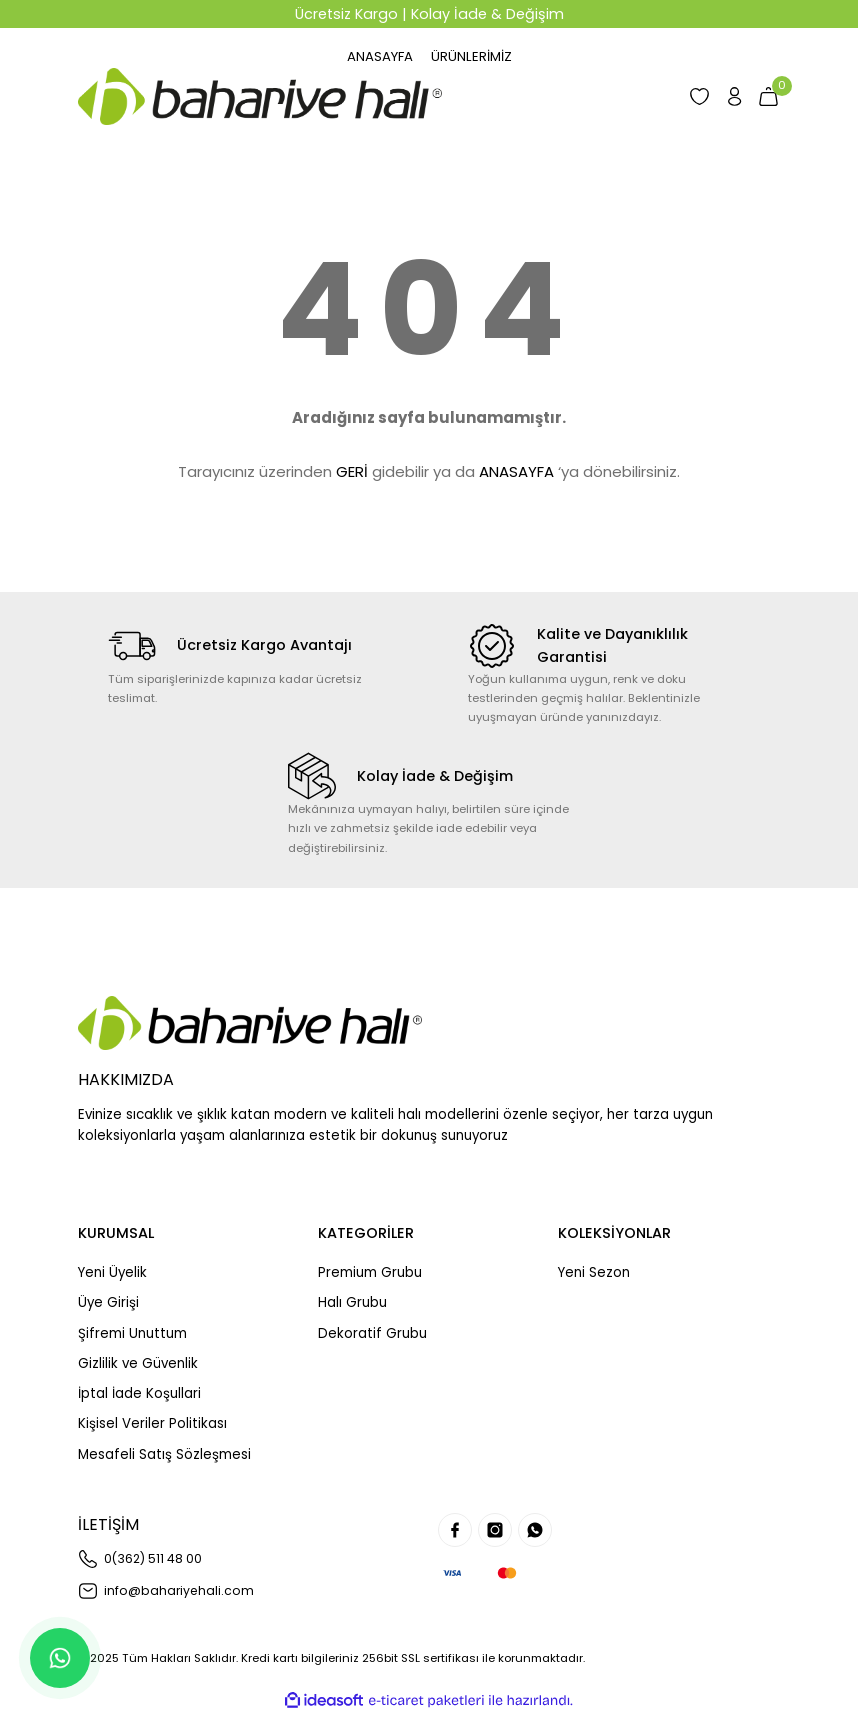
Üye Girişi (108, 1303)
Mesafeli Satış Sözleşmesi (164, 1455)
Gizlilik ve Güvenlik (138, 1364)
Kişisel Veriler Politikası (152, 1425)
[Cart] (765, 97)
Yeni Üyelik (112, 1273)
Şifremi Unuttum (132, 1334)
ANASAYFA (516, 472)
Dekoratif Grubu (372, 1334)
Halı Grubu (352, 1303)
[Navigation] (475, 57)
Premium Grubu (370, 1273)
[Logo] (260, 97)
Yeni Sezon (594, 1273)
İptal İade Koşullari (139, 1394)
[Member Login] (723, 97)
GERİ (352, 472)
